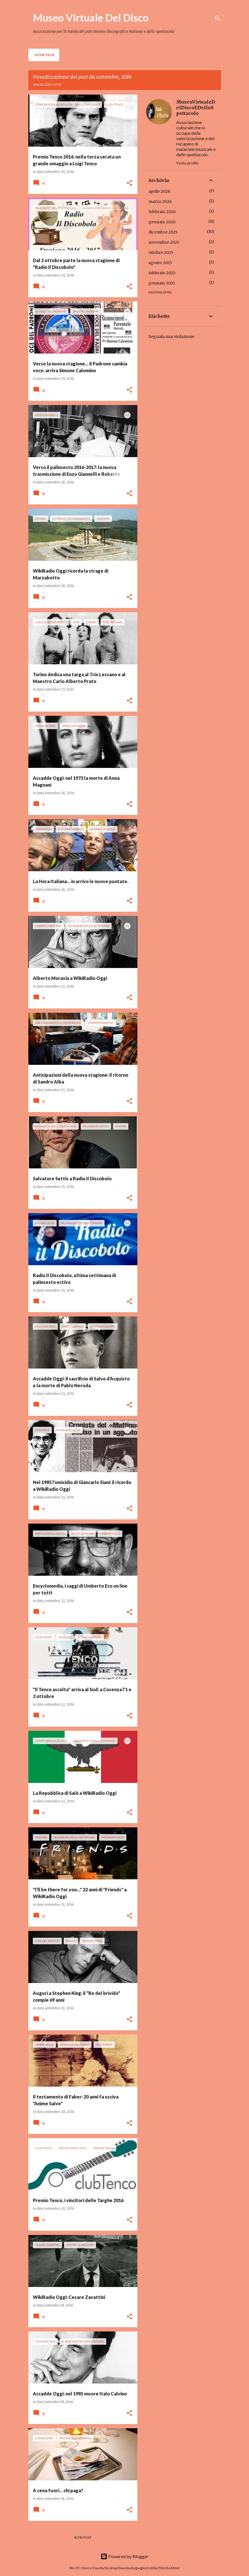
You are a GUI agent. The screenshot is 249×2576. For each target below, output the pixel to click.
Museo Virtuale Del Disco (90, 17)
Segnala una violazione (171, 336)
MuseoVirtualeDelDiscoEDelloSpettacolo (195, 107)
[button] (129, 183)
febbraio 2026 (162, 211)
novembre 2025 (163, 242)
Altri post (82, 2537)
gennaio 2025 (161, 283)
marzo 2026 (160, 201)
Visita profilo (187, 162)
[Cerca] (217, 18)
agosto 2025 (160, 262)
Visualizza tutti (47, 84)
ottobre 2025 (160, 252)
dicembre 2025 (163, 232)
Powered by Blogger (124, 2556)
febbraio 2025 (162, 272)
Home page (45, 55)
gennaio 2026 (162, 221)
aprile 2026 (159, 191)
